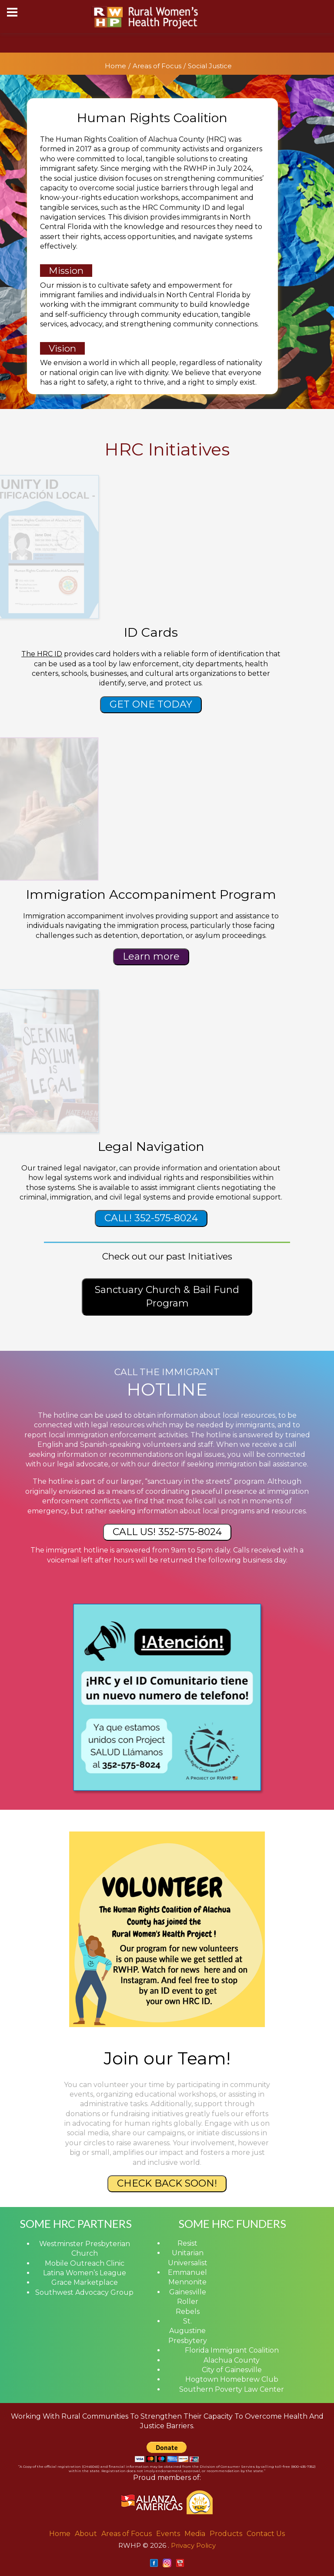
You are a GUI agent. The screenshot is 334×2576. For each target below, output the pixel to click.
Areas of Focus (157, 66)
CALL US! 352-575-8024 (167, 1532)
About (86, 2533)
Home (115, 66)
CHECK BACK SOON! (167, 2183)
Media (194, 2533)
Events (168, 2533)
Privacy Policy (193, 2545)
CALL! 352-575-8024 (151, 1218)
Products (226, 2533)
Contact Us (266, 2533)
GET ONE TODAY (151, 704)
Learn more (151, 956)
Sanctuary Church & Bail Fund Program (167, 1296)
